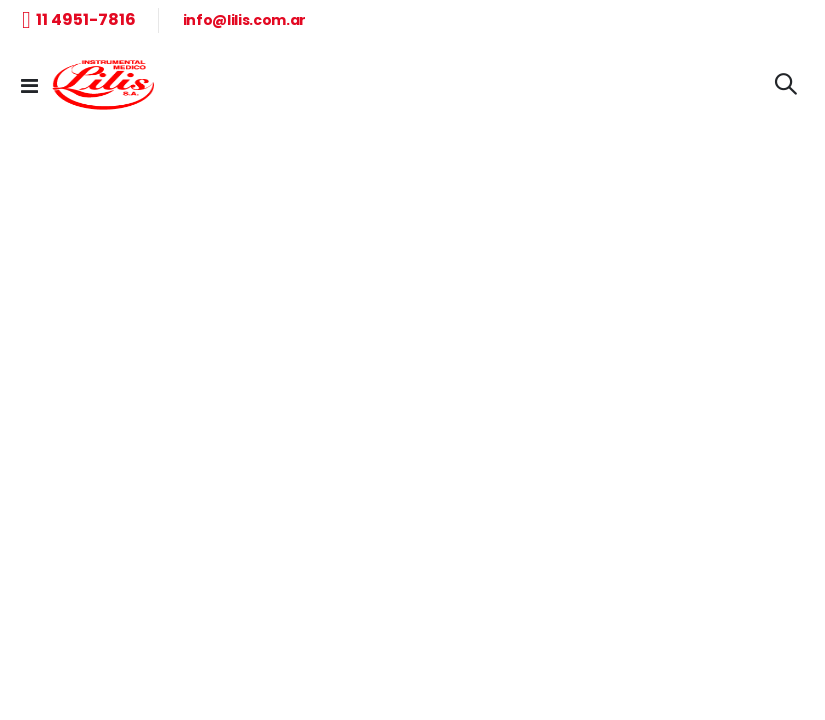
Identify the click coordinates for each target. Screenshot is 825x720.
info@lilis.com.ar (244, 20)
